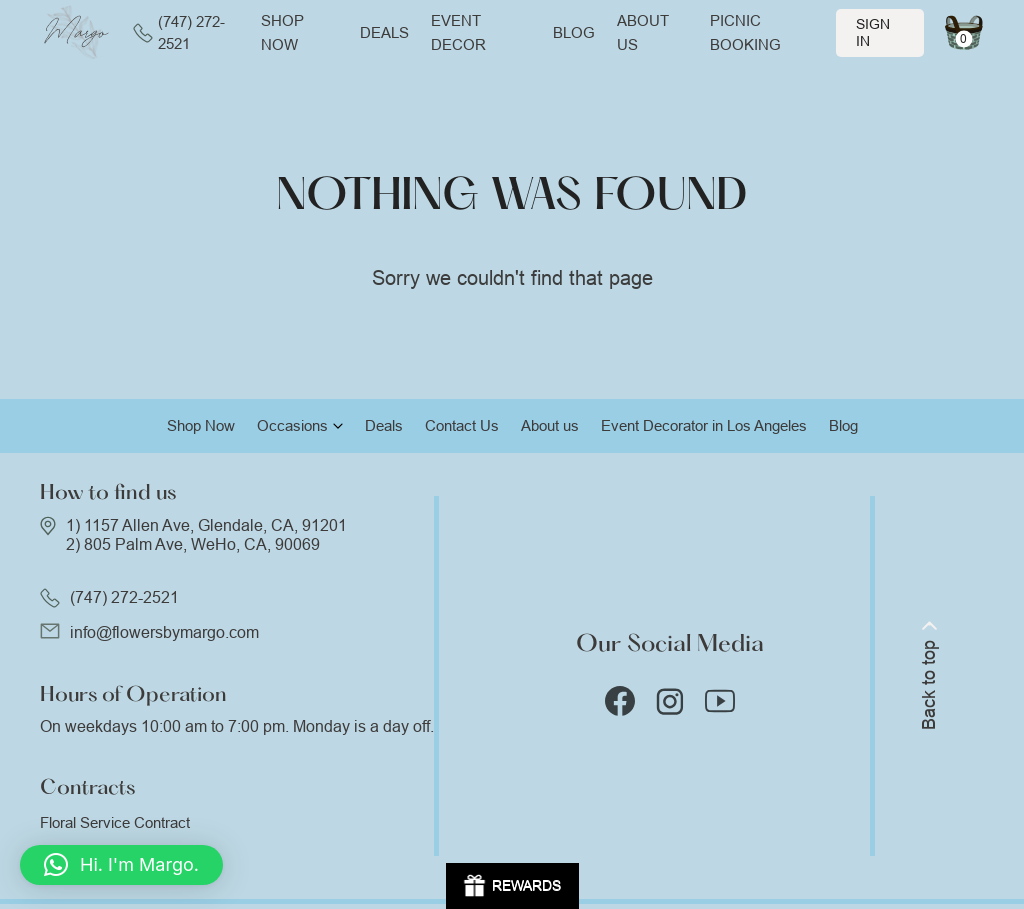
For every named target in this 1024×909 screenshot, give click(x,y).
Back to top (929, 675)
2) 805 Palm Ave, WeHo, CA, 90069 (193, 544)
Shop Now (201, 425)
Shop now (282, 32)
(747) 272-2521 (179, 32)
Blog (574, 32)
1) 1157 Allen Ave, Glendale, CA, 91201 (206, 525)
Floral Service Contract (115, 822)
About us (643, 32)
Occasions (292, 425)
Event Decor (458, 32)
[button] (121, 865)
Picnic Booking (745, 32)
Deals (384, 32)
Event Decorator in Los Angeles (704, 425)
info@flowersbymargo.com (164, 632)
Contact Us (462, 425)
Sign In (873, 32)
